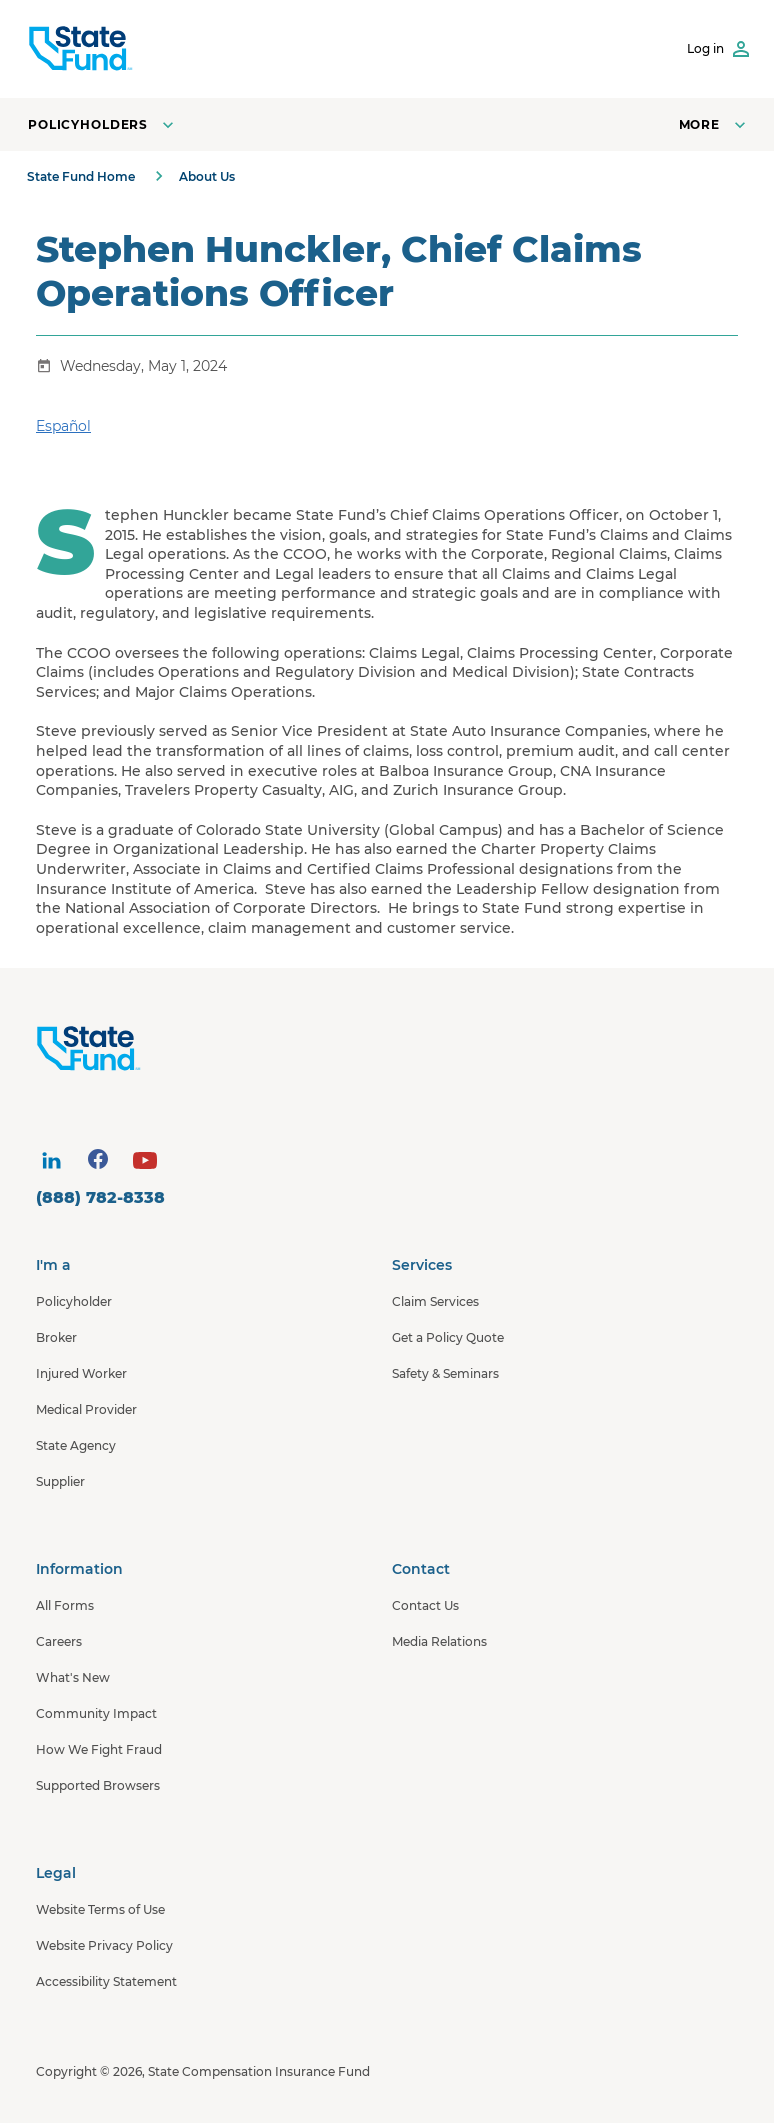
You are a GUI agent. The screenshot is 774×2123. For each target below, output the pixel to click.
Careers (59, 1641)
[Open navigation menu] (714, 124)
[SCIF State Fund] (80, 49)
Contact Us (425, 1605)
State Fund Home (81, 176)
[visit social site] (51, 1161)
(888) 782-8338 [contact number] (100, 1197)
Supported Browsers (98, 1785)
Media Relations (439, 1641)
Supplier (60, 1481)
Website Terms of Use (100, 1909)
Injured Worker (81, 1373)
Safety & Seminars (445, 1373)
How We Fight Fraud (99, 1749)
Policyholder (74, 1301)
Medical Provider (86, 1409)
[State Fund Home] (392, 1049)
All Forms (65, 1605)
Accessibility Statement (106, 1981)
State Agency (76, 1445)
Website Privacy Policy (104, 1945)
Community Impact (96, 1713)
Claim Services (435, 1301)
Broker (56, 1337)
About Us (207, 176)
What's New (73, 1677)
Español (63, 426)
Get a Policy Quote (448, 1337)
